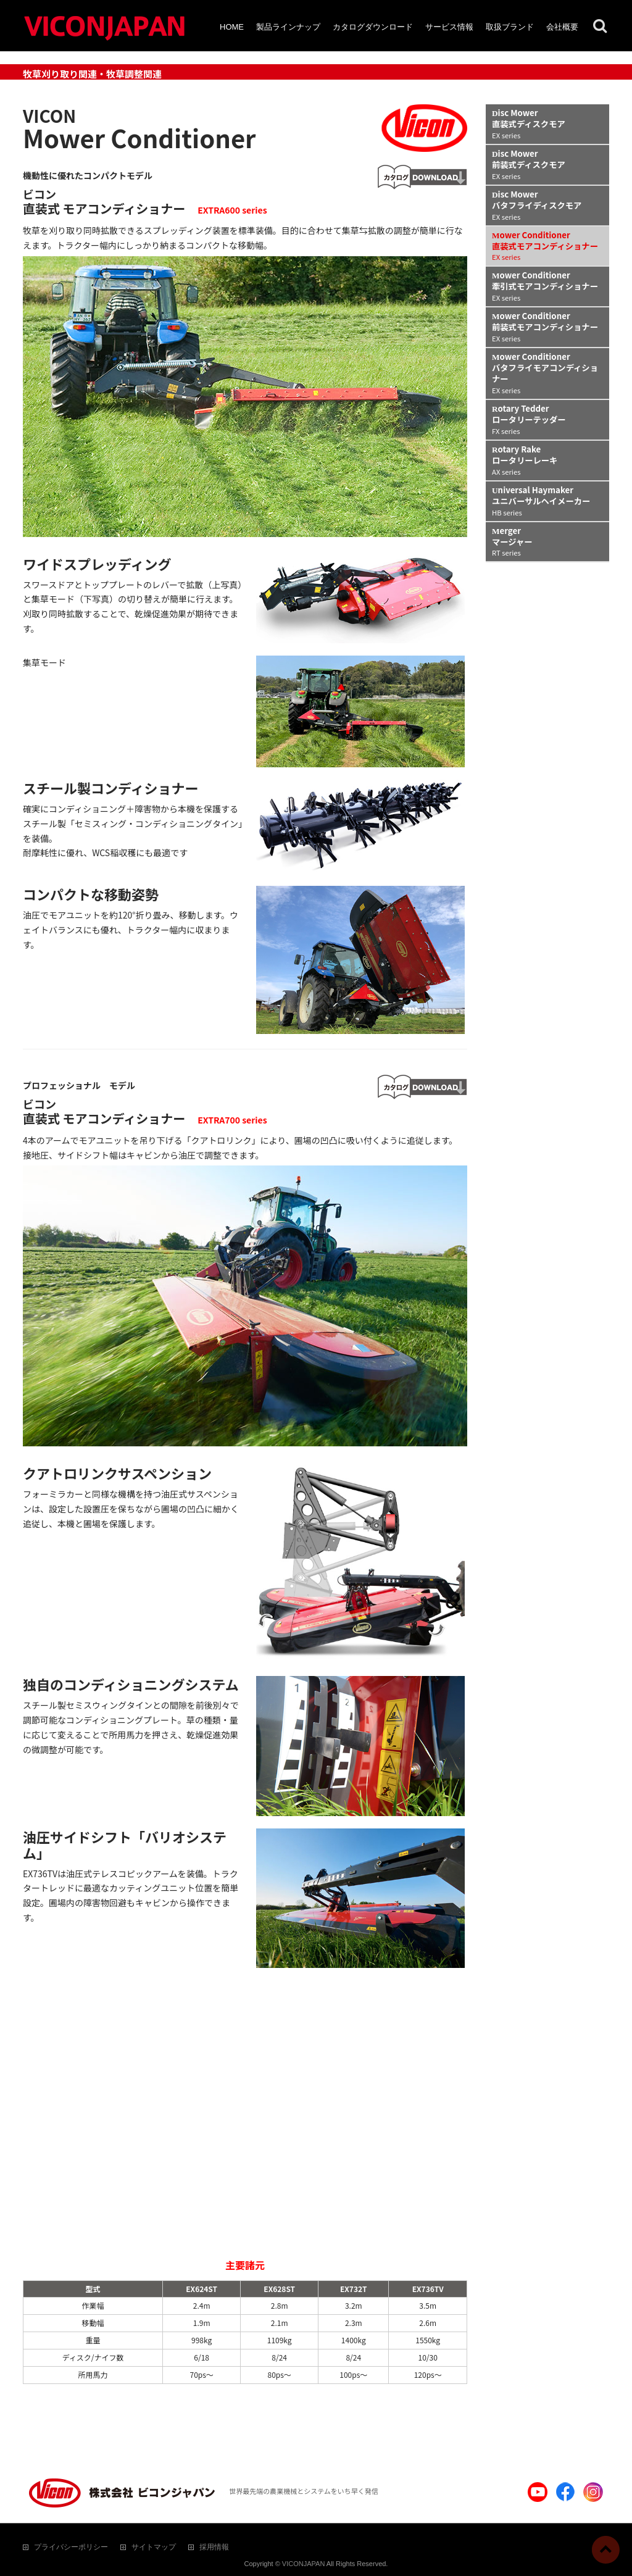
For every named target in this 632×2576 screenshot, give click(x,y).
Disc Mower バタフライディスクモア (536, 205)
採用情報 (214, 2547)
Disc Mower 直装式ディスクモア (528, 123)
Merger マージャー (512, 541)
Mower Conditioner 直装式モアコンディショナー (545, 245)
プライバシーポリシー (71, 2547)
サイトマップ (153, 2547)
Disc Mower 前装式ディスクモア (528, 164)
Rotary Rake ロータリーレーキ (524, 460)
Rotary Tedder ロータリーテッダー (529, 419)
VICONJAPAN (303, 2563)
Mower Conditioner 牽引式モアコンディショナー (545, 285)
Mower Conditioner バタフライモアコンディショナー (545, 373)
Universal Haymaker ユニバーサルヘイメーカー (541, 500)
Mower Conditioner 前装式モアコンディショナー (545, 326)
